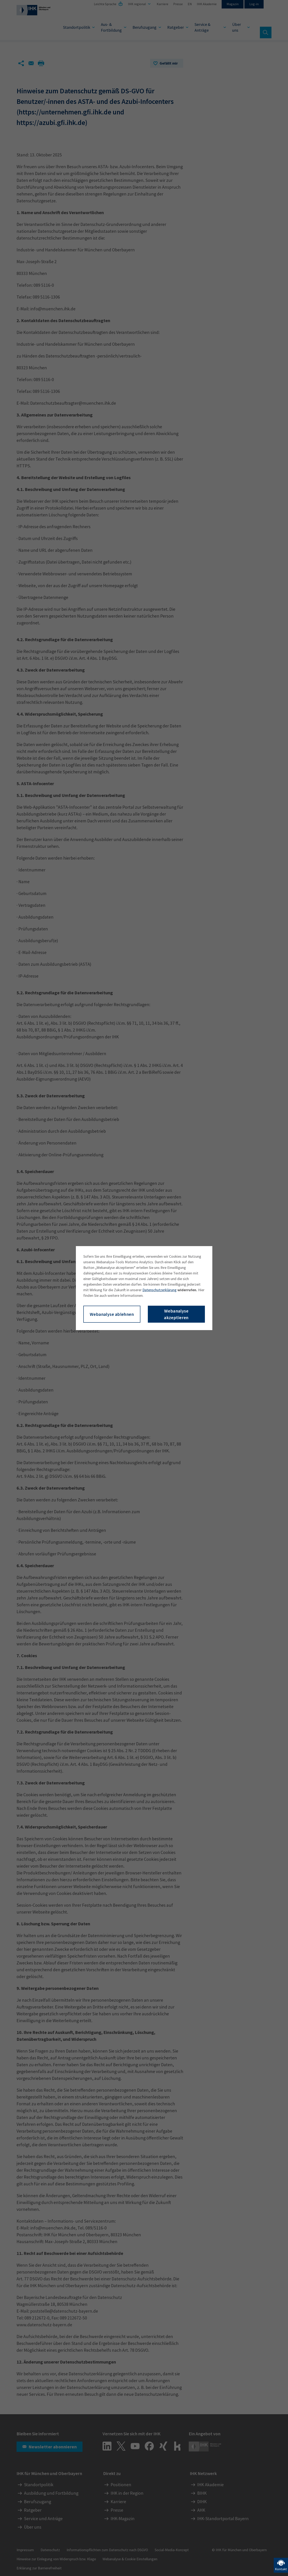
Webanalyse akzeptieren (176, 1314)
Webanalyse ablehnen (112, 1314)
